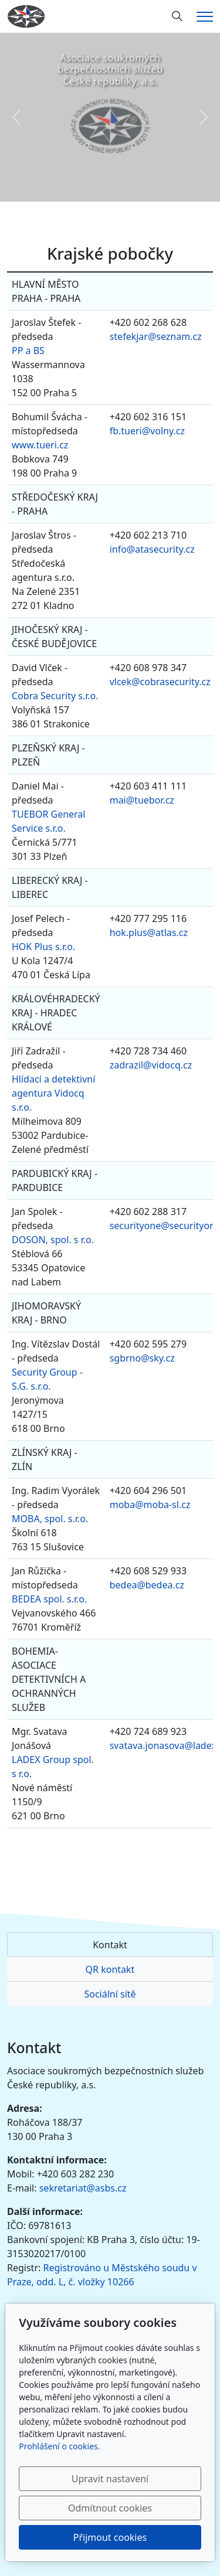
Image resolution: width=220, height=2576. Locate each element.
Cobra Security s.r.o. (55, 695)
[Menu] (205, 17)
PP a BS (28, 350)
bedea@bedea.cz (147, 1584)
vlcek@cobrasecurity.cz (160, 681)
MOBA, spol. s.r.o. (50, 1518)
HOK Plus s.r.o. (43, 946)
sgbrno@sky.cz (142, 1358)
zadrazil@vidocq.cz (151, 1065)
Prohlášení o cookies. (59, 2446)
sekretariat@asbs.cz (83, 2188)
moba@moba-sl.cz (150, 1504)
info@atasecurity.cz (152, 549)
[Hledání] (177, 16)
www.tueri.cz (40, 444)
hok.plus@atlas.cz (149, 932)
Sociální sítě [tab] (110, 1994)
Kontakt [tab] (110, 1944)
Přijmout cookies (110, 2537)
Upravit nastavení (110, 2478)
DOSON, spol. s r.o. (53, 1239)
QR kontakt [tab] (110, 1969)
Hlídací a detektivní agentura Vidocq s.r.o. (53, 1093)
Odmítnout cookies (110, 2508)
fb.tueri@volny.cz (147, 430)
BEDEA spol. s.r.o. (49, 1598)
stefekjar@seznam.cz (156, 336)
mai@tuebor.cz (142, 800)
